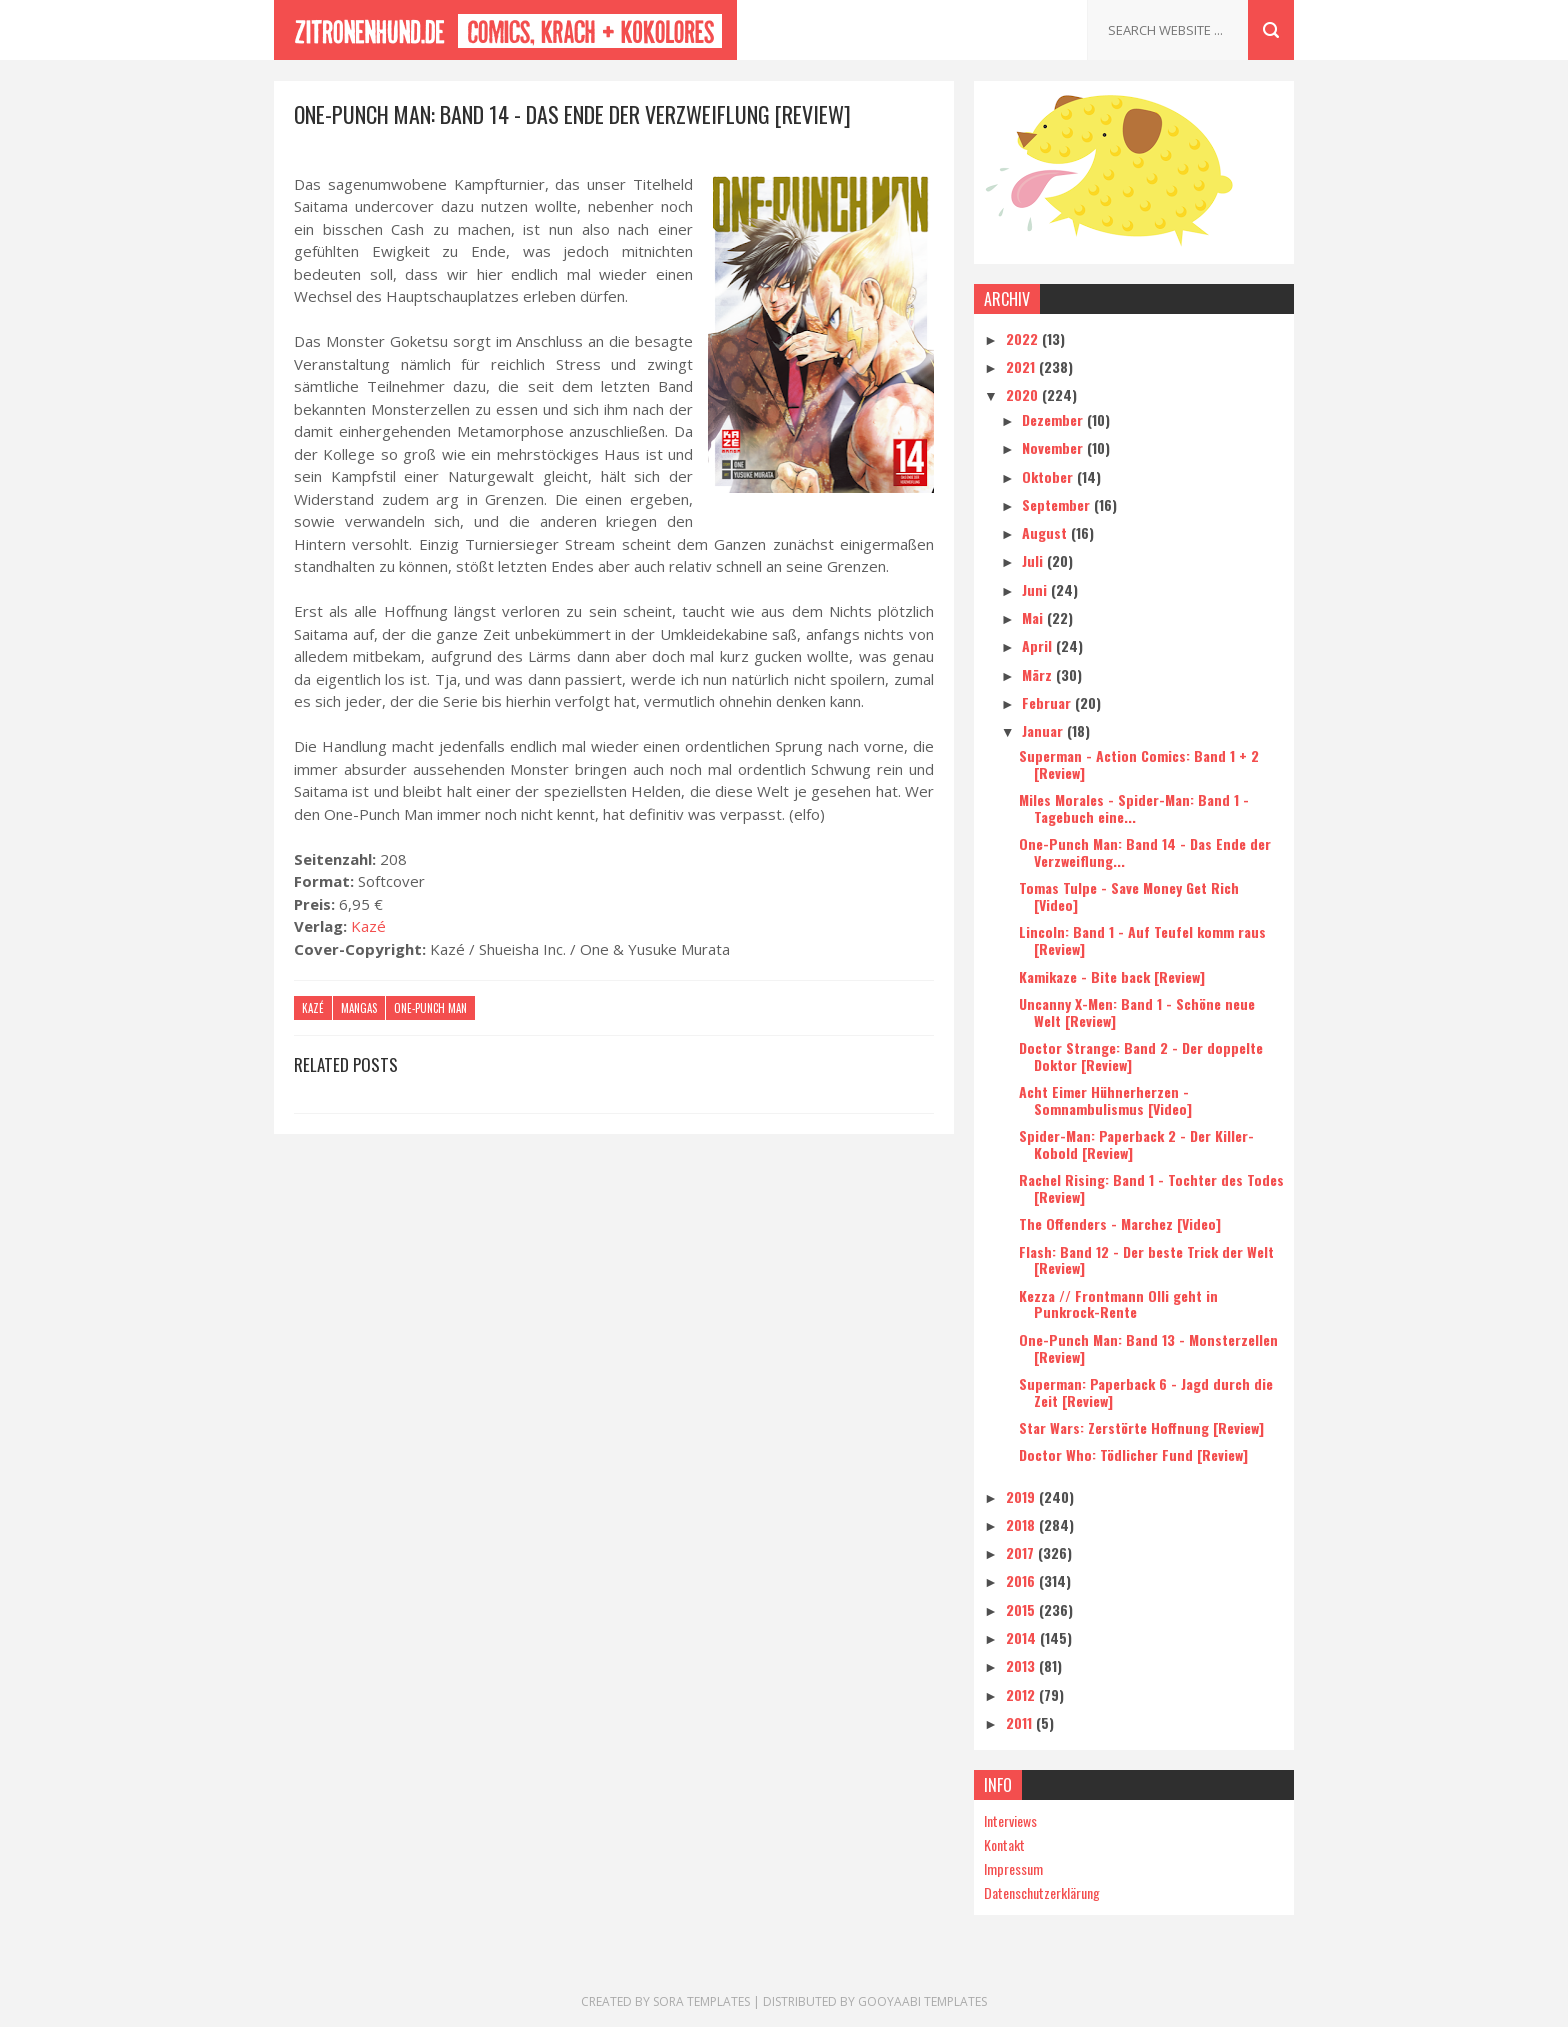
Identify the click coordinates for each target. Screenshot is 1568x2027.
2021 (1022, 366)
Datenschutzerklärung (1042, 1892)
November (1054, 447)
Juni (1036, 589)
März (1039, 674)
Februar (1048, 702)
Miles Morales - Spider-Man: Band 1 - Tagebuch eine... (1134, 808)
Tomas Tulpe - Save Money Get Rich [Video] (1129, 896)
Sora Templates (701, 2001)
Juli (1034, 560)
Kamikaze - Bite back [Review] (1112, 976)
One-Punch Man (430, 1008)
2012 (1022, 1694)
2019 (1022, 1496)
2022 (1024, 338)
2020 (1024, 394)
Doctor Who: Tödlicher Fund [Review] (1133, 1454)
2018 (1022, 1524)
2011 (1021, 1722)
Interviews (1010, 1820)
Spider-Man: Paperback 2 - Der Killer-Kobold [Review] (1136, 1144)
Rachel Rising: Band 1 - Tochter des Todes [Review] (1151, 1188)
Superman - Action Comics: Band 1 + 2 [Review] (1139, 764)
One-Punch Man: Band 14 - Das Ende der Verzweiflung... (1145, 852)
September (1058, 504)
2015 (1022, 1609)
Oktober (1049, 476)
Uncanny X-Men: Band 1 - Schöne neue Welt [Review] (1137, 1012)
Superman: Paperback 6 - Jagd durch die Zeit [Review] (1146, 1392)
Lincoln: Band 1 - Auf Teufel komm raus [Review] (1142, 940)
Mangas (359, 1008)
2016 (1022, 1580)
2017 (1022, 1552)
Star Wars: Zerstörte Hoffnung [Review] (1141, 1427)
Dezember (1054, 419)
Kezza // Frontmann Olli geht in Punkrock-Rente (1118, 1304)
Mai (1034, 617)
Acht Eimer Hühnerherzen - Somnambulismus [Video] (1105, 1100)
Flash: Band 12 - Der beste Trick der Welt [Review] (1146, 1260)
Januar (1044, 730)
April (1039, 645)
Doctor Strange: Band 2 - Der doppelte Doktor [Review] (1141, 1056)
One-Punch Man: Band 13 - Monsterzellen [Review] (1148, 1348)
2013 (1022, 1665)
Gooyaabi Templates (922, 2001)
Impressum (1013, 1868)
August (1046, 532)
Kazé (368, 926)
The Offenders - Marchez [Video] (1120, 1223)
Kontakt (1004, 1844)
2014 (1023, 1637)
